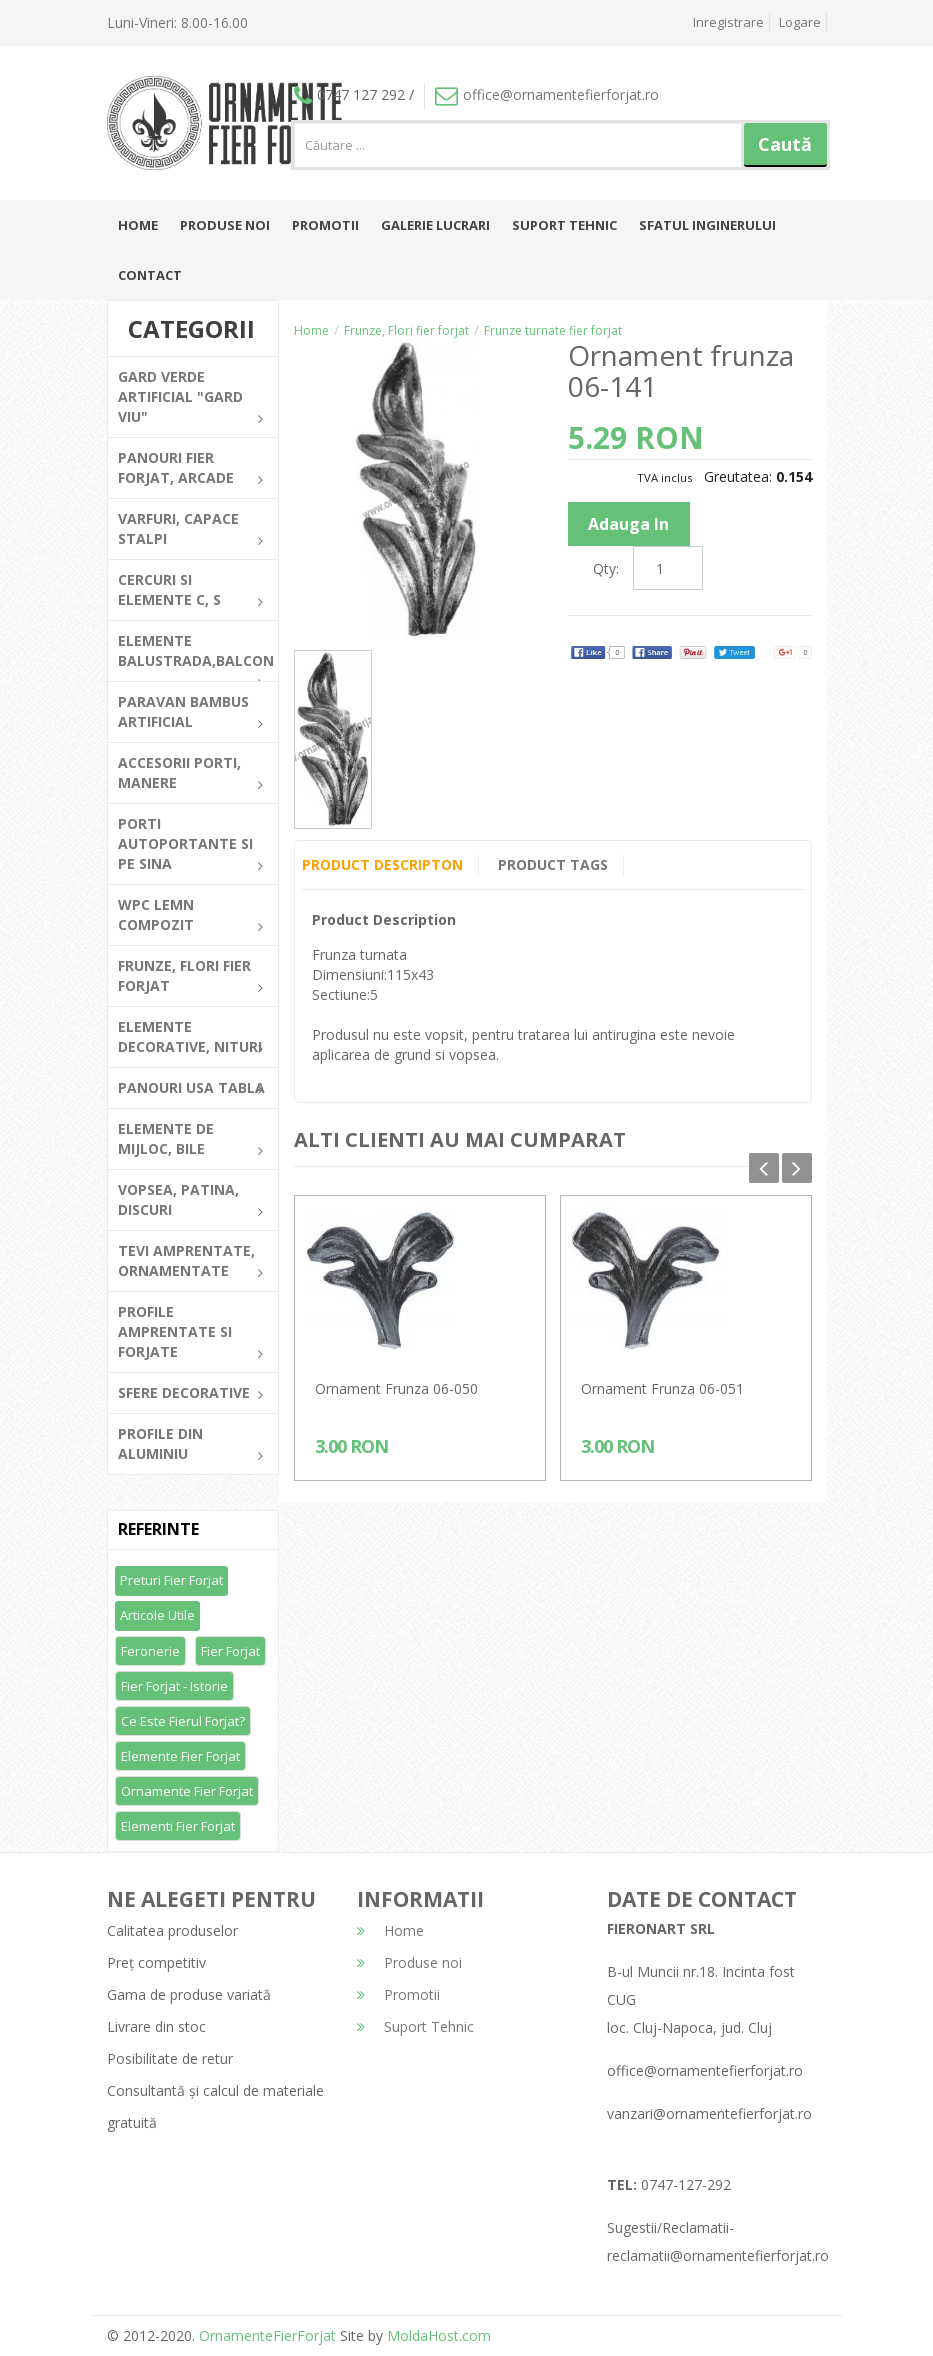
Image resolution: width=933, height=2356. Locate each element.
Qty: (606, 568)
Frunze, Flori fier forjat (406, 330)
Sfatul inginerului (707, 225)
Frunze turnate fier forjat (553, 330)
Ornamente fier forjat (187, 1791)
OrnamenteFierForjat (265, 2335)
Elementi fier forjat (178, 1826)
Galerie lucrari (435, 225)
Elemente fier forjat (180, 1756)
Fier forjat (230, 1651)
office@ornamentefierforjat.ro (547, 94)
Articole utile (157, 1615)
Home (138, 225)
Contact (150, 275)
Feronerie (150, 1651)
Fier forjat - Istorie (174, 1686)
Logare (800, 22)
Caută (785, 144)
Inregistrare (728, 22)
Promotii (325, 225)
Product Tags (553, 864)
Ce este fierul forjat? (183, 1721)
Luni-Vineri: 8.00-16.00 (177, 22)
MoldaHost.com (439, 2335)
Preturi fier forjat (171, 1580)
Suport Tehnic (564, 225)
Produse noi (225, 225)
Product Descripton (382, 864)
